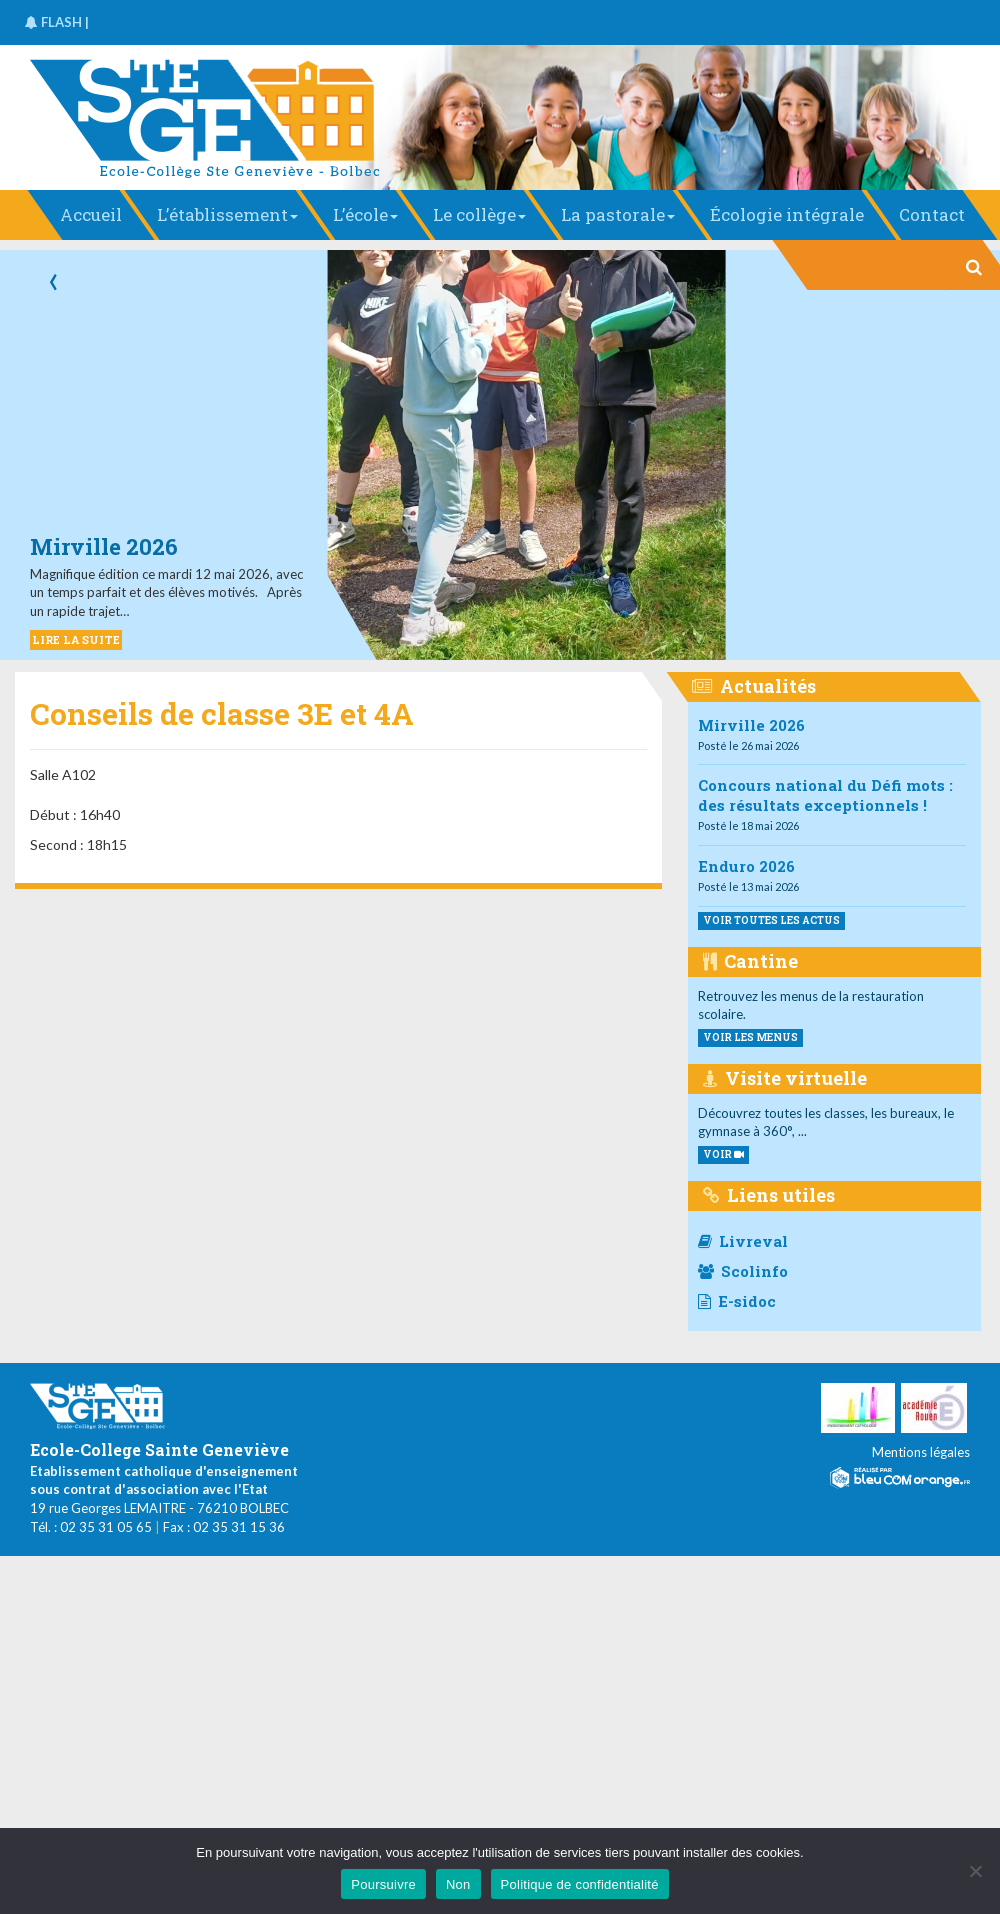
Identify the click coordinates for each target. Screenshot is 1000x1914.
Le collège (479, 214)
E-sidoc (737, 1301)
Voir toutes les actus (771, 920)
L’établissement (227, 214)
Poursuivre (383, 1884)
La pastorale (618, 214)
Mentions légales (921, 1452)
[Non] (975, 1871)
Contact (932, 214)
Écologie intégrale (787, 214)
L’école (365, 214)
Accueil (91, 214)
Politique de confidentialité (580, 1884)
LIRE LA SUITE (76, 639)
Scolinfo (743, 1271)
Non (458, 1884)
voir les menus (750, 1037)
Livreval (743, 1241)
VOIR (723, 1154)
